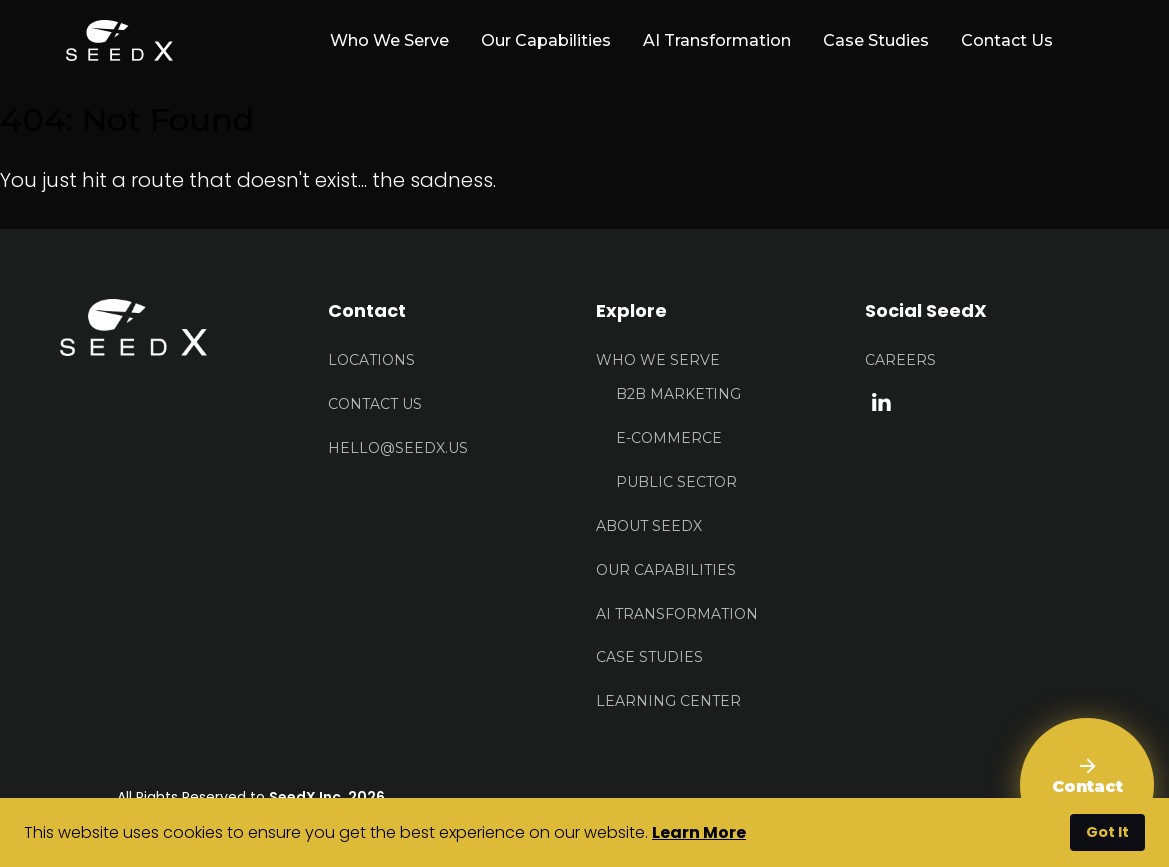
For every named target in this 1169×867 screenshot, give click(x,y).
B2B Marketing (678, 394)
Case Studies (876, 40)
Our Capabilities (546, 40)
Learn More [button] (699, 832)
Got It (1107, 832)
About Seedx (649, 526)
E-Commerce (669, 438)
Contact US (375, 404)
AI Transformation (717, 40)
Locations (371, 360)
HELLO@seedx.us (398, 448)
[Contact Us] (1087, 785)
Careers (900, 360)
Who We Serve (658, 360)
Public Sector (676, 482)
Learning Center (668, 701)
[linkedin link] (881, 401)
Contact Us (1007, 40)
